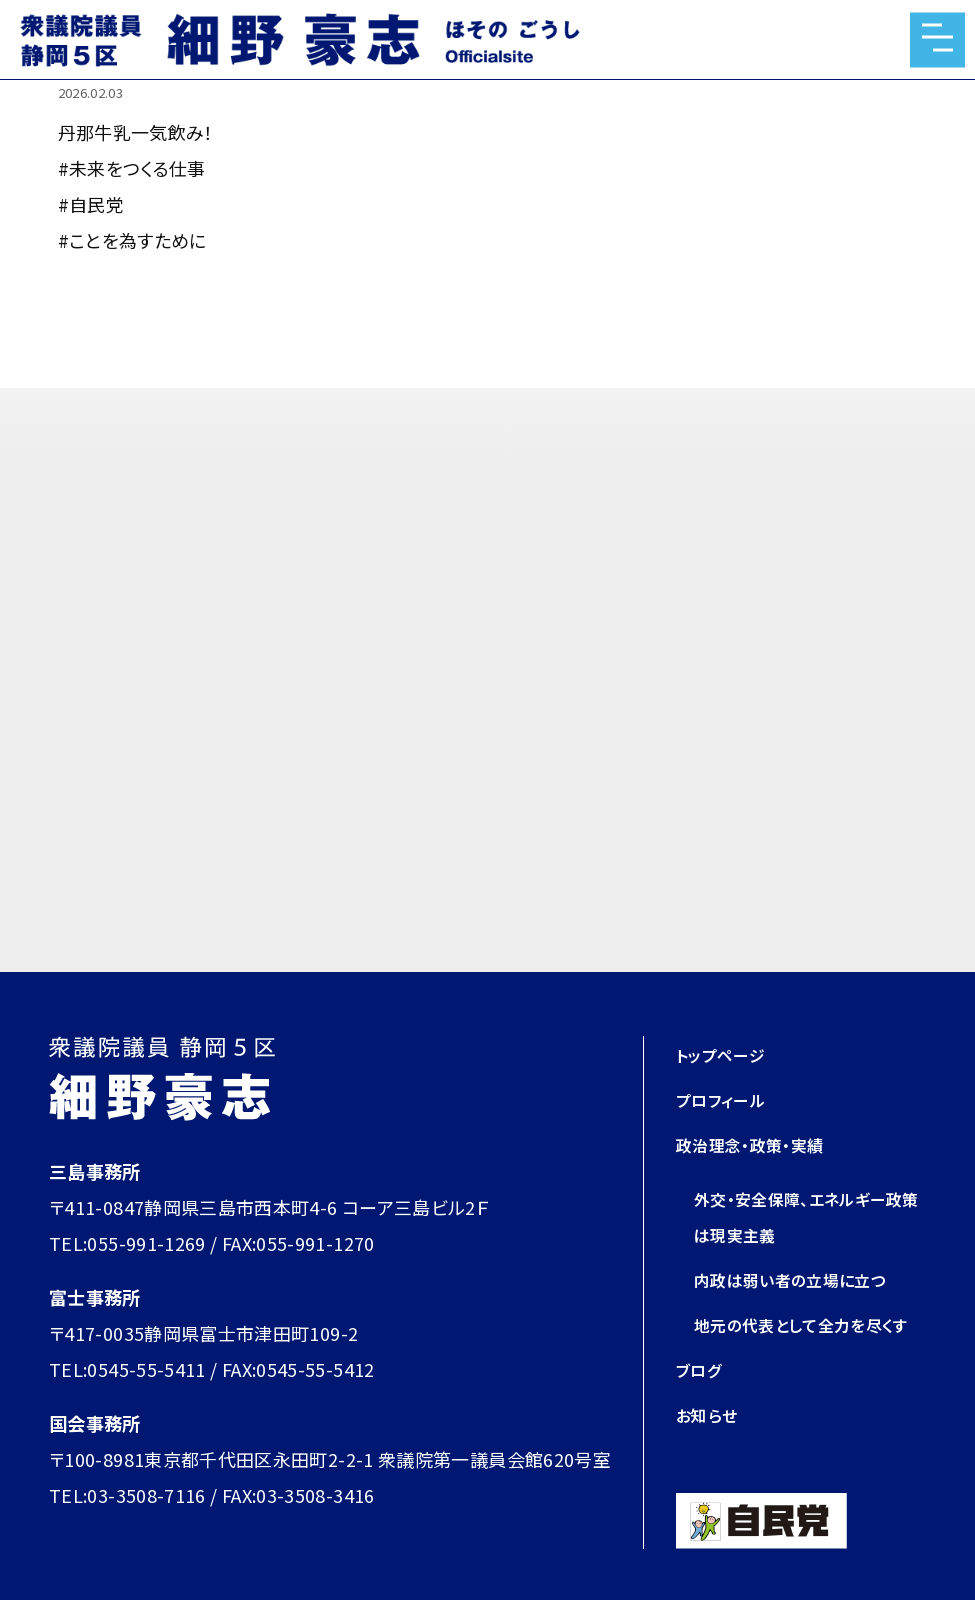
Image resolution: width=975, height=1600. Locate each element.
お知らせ (710, 1450)
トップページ (726, 1054)
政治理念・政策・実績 (759, 1144)
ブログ (701, 1405)
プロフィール (726, 1099)
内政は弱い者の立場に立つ (802, 1279)
